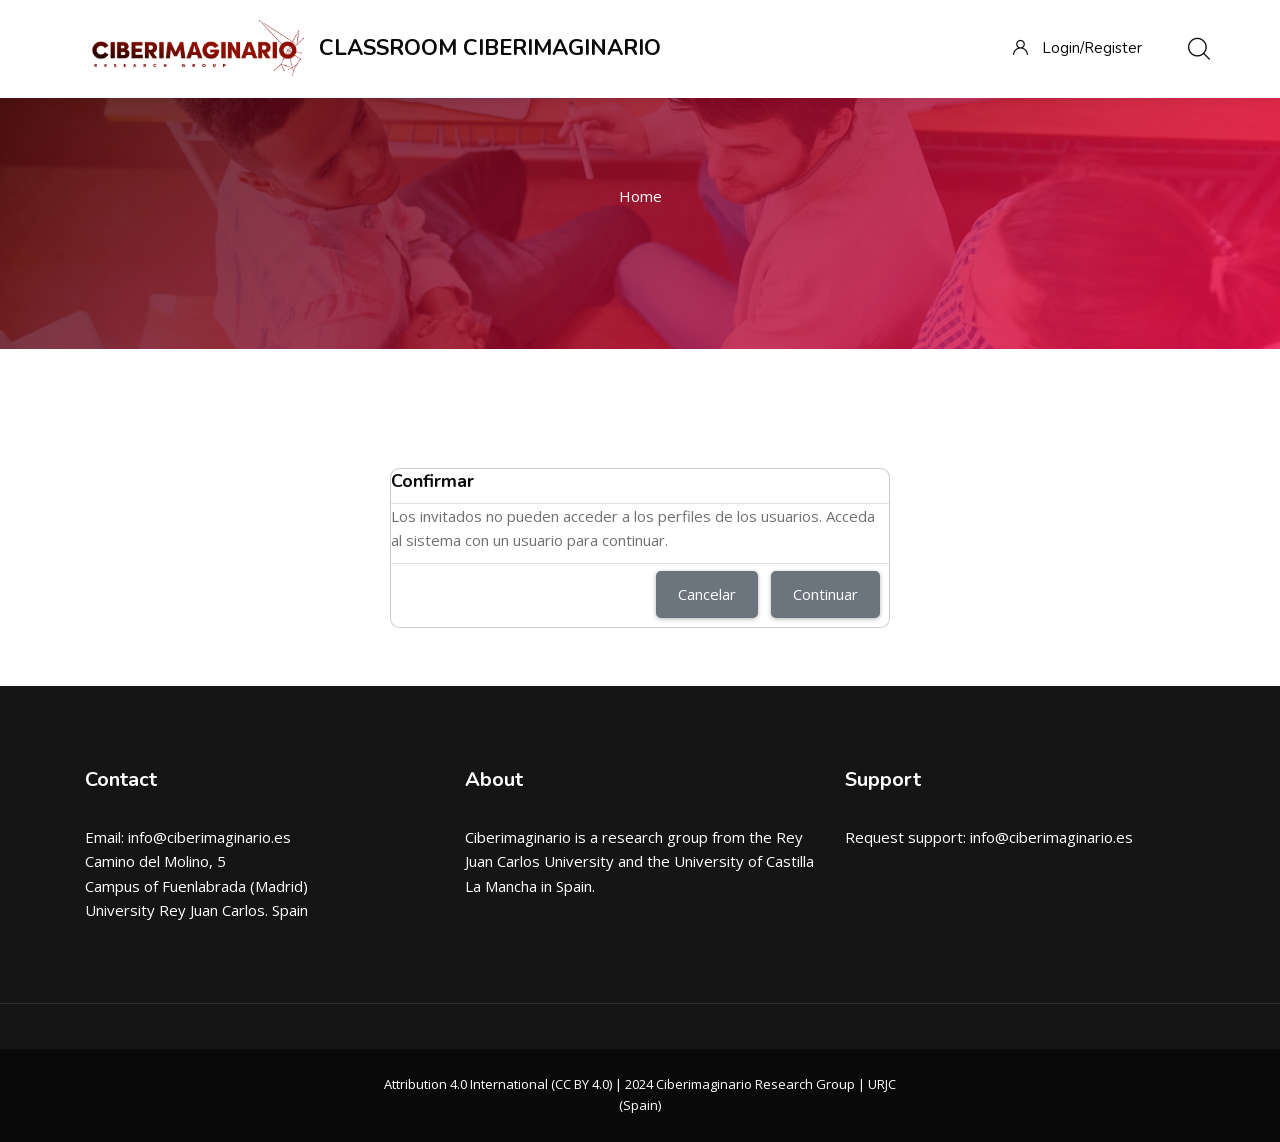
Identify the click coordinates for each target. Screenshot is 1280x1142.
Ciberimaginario (518, 837)
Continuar (825, 594)
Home (640, 196)
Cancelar (707, 594)
